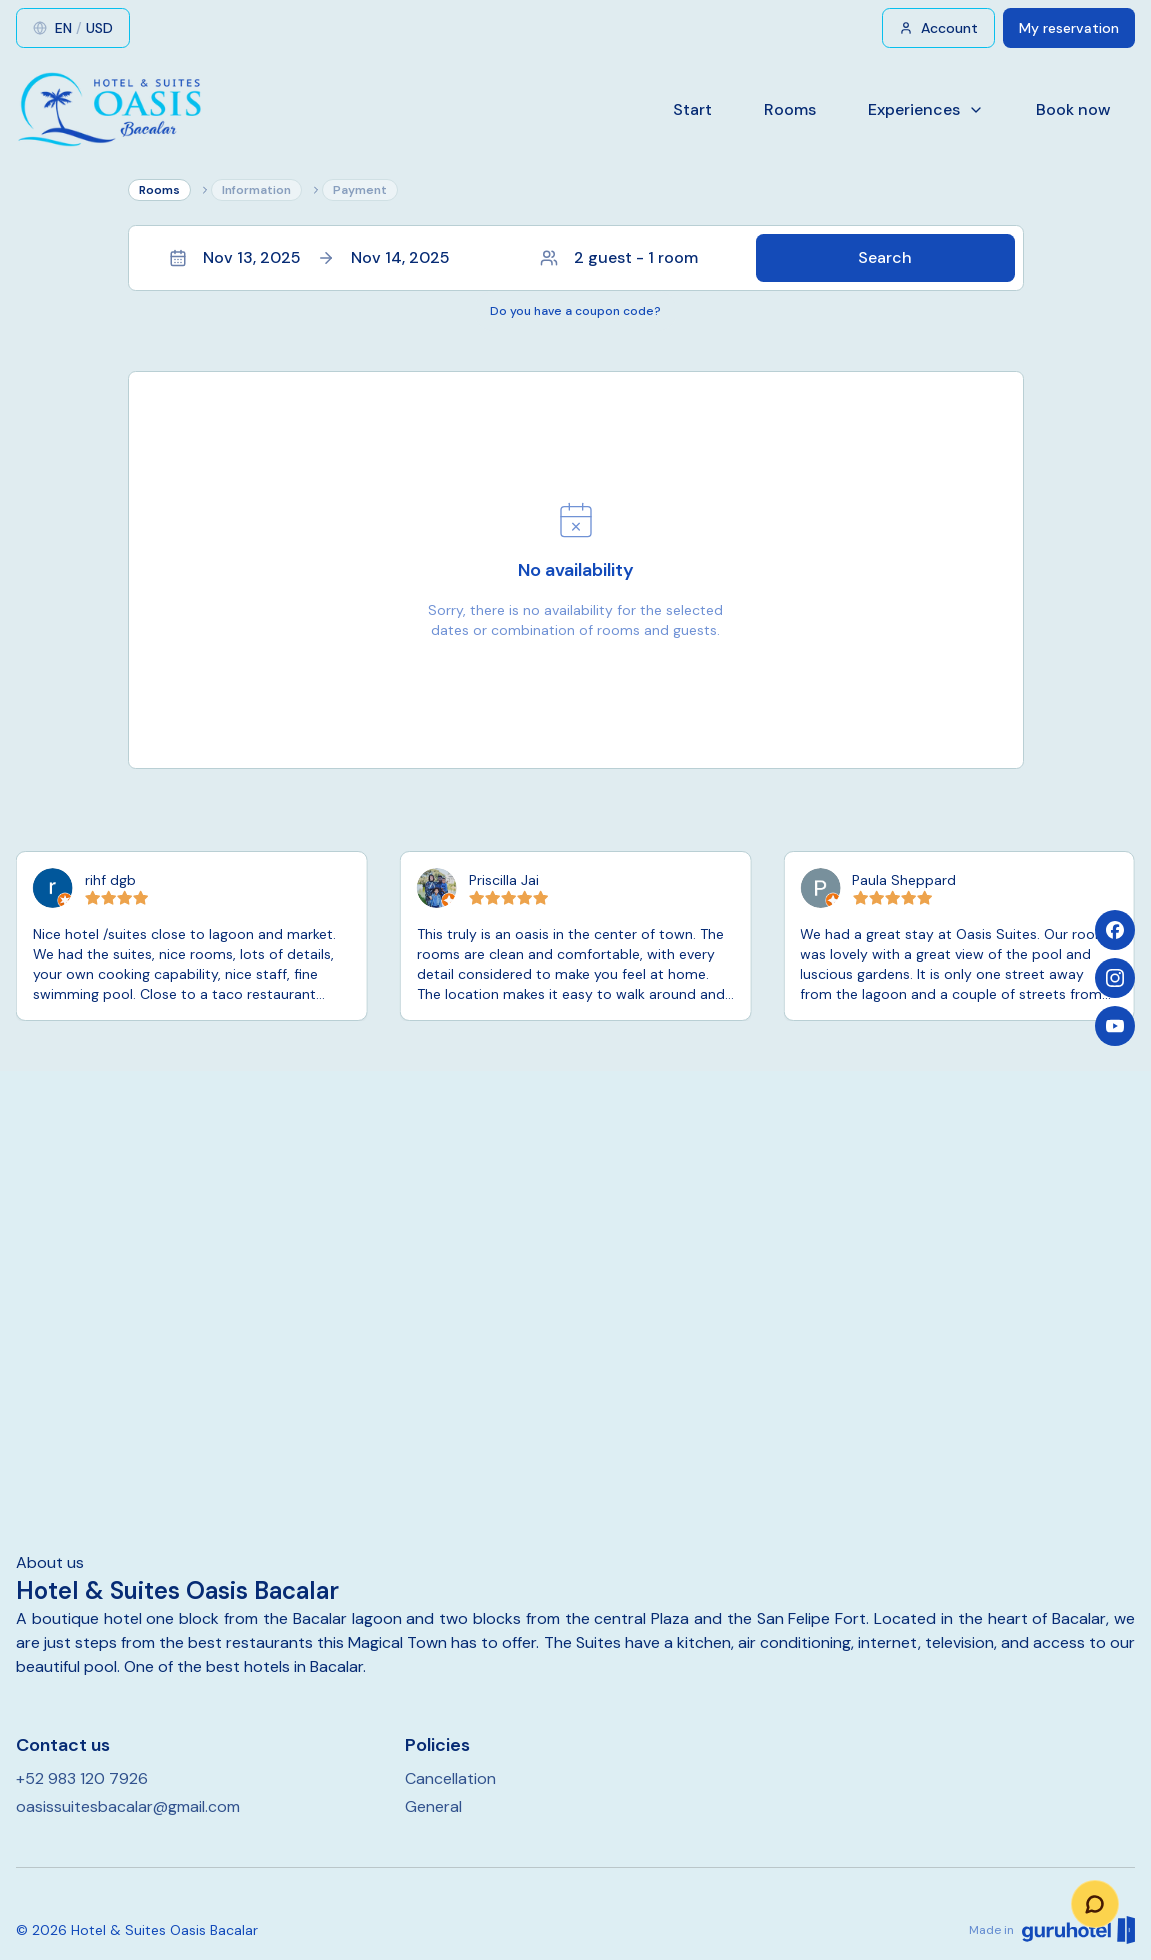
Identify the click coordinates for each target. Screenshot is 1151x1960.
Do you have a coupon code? (575, 311)
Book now (1073, 109)
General (433, 1806)
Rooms (790, 109)
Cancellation (450, 1778)
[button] (576, 258)
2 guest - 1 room (619, 257)
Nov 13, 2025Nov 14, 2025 (309, 257)
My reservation (1069, 28)
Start (692, 109)
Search (885, 257)
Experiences (926, 109)
